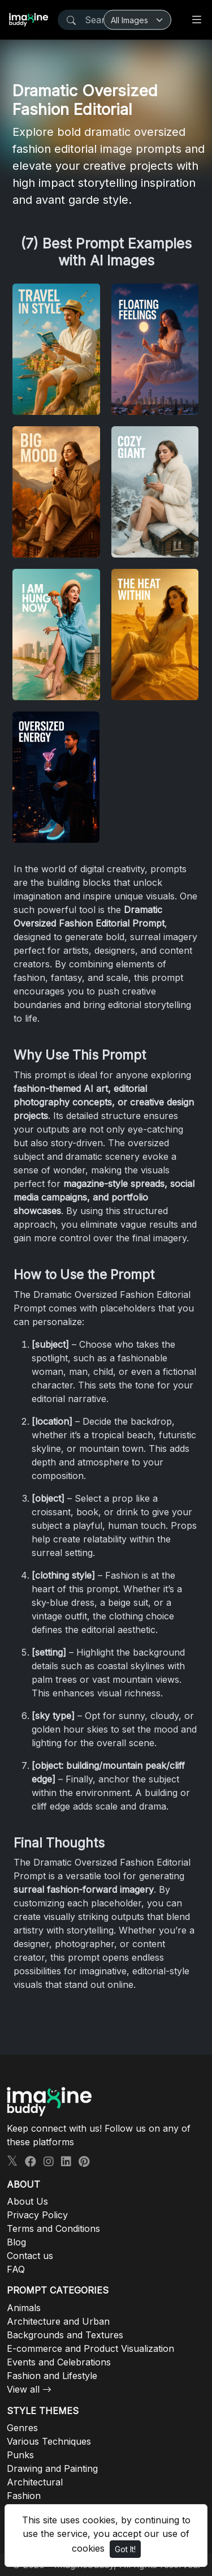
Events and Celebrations (59, 2362)
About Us (27, 2201)
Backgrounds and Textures (65, 2335)
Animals (24, 2307)
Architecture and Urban (58, 2321)
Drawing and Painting (52, 2468)
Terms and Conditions (53, 2228)
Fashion (24, 2495)
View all (23, 2389)
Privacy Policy (37, 2215)
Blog (16, 2242)
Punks (20, 2455)
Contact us (30, 2255)
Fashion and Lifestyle (52, 2375)
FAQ (16, 2269)
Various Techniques (49, 2441)
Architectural (35, 2482)
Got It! (125, 2549)
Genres (22, 2427)
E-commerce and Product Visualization (90, 2348)
